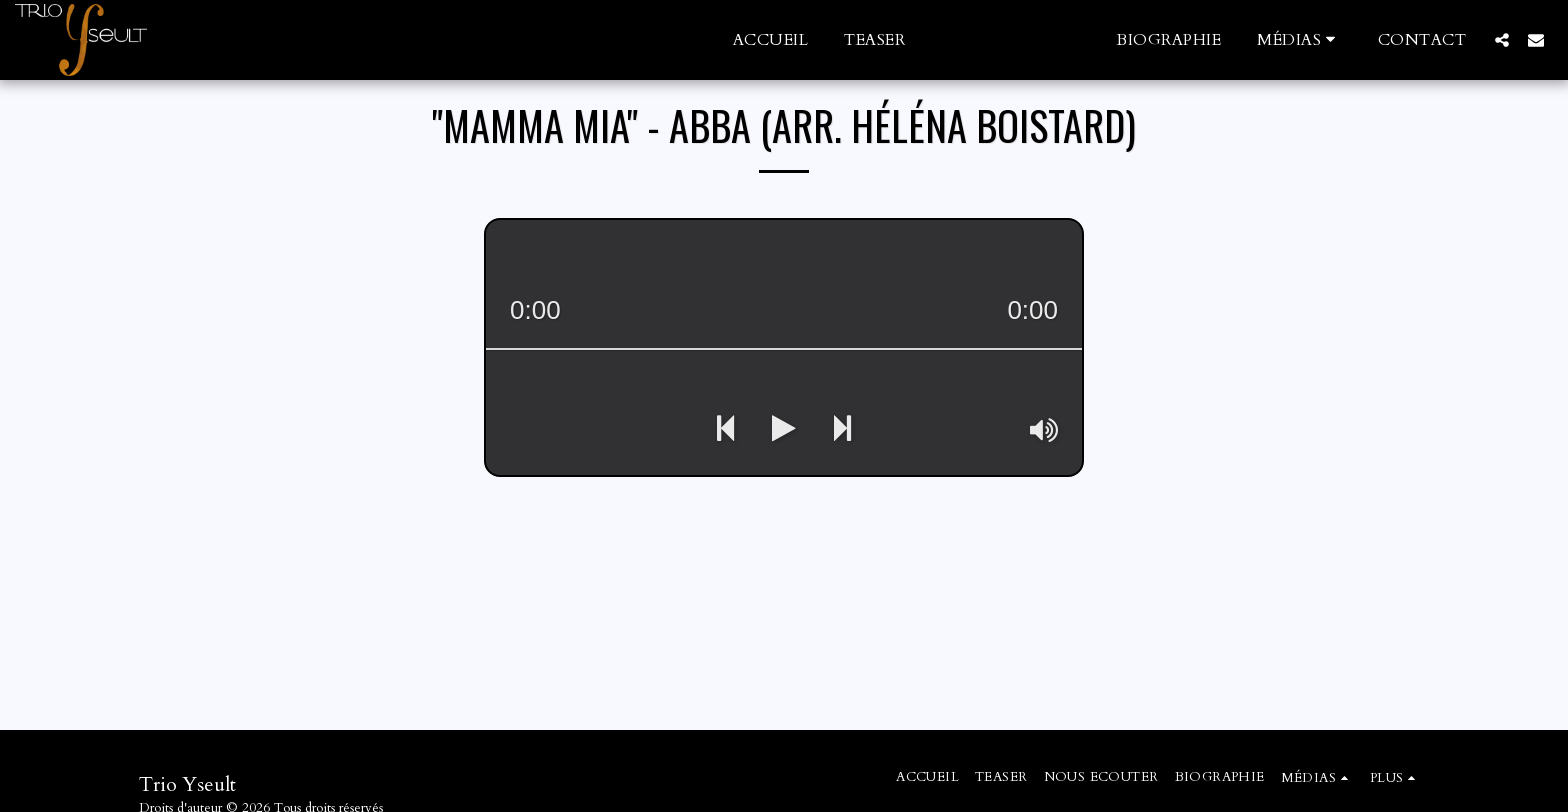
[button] (1299, 39)
